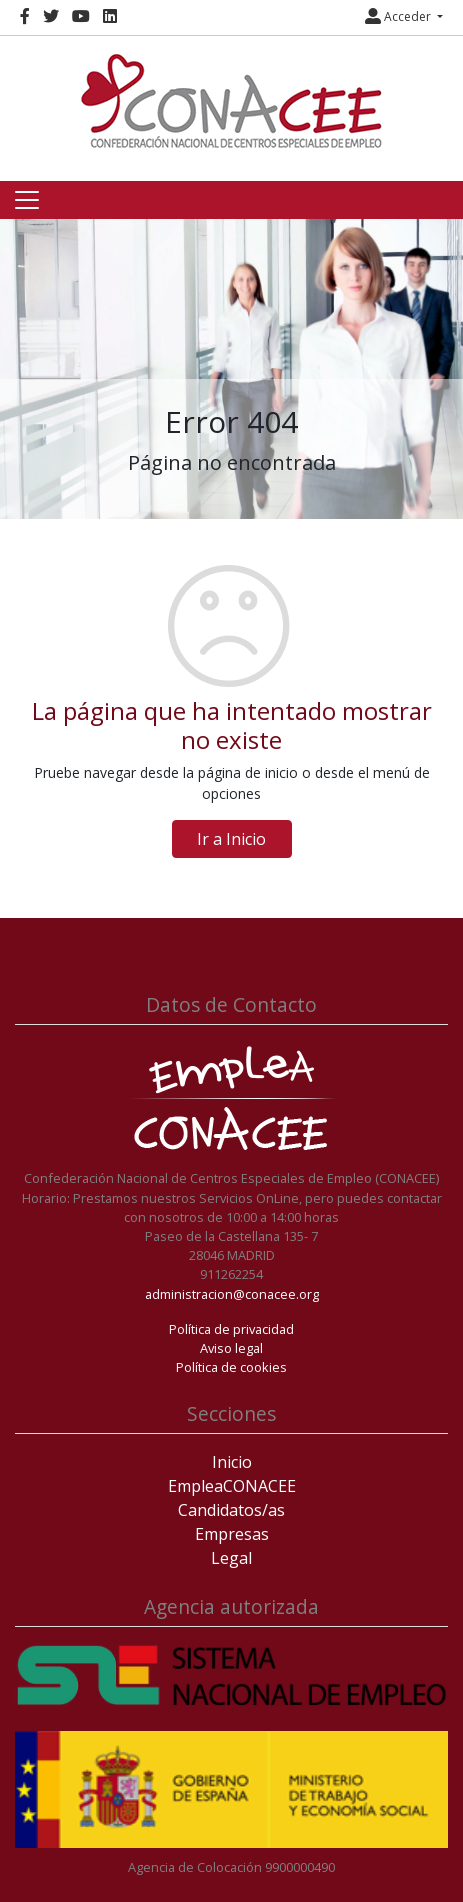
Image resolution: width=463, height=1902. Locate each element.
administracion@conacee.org (232, 1294)
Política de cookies (231, 1367)
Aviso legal (231, 1348)
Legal (231, 1558)
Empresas (232, 1534)
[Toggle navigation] (27, 200)
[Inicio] (231, 101)
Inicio (232, 1462)
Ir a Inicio (231, 839)
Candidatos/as (231, 1510)
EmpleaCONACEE (232, 1486)
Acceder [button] (399, 16)
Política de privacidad (231, 1329)
